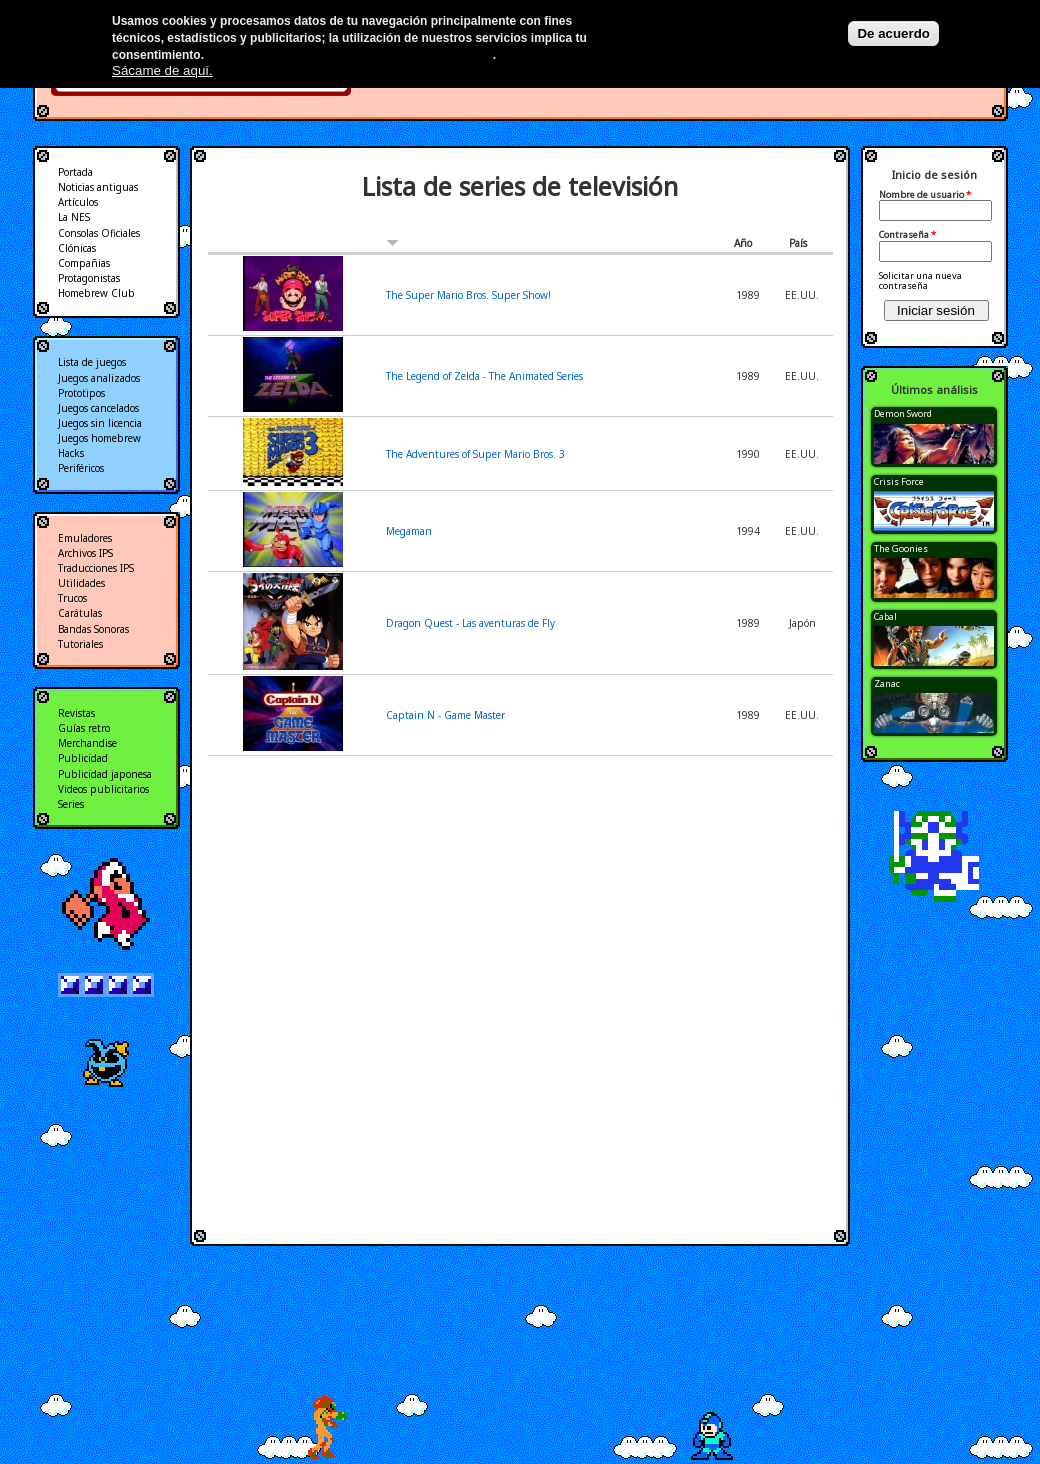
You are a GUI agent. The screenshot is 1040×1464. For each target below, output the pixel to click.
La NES (74, 217)
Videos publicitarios (103, 789)
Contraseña (907, 235)
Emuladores (85, 538)
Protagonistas (89, 278)
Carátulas (80, 613)
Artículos (78, 202)
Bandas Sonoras (93, 629)
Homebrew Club (96, 293)
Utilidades (81, 583)
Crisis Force (899, 481)
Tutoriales (80, 644)
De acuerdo (893, 33)
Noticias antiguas (98, 187)
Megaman (409, 531)
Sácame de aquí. (162, 70)
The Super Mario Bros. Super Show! (468, 295)
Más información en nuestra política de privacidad (349, 55)
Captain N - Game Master (445, 715)
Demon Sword (903, 413)
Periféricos (81, 468)
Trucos (72, 598)
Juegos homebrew (99, 438)
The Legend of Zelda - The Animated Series (484, 376)
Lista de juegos (92, 362)
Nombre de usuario (925, 195)
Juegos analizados (99, 378)
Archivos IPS (85, 553)
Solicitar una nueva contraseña (920, 280)
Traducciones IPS (96, 568)
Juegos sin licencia (100, 423)
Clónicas (77, 248)
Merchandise (87, 743)
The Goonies (901, 548)
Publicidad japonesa (105, 774)
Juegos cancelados (98, 408)
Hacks (71, 453)
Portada (75, 172)
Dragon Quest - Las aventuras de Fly (470, 623)
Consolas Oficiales (99, 233)
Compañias (84, 263)
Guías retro (84, 728)
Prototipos (81, 393)
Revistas (76, 713)
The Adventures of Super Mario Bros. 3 (475, 454)
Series (71, 804)
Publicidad (83, 758)
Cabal (885, 616)
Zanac (887, 683)
